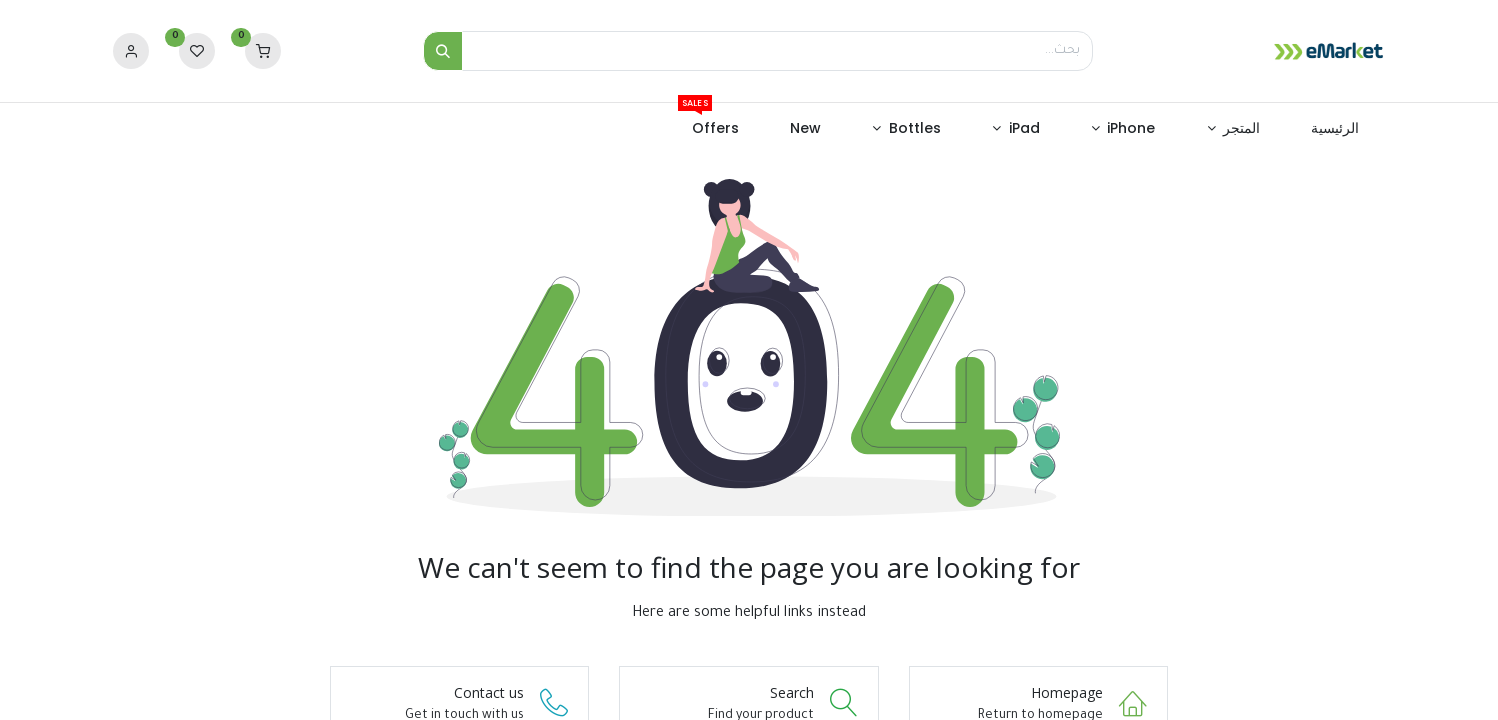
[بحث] (443, 51)
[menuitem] (1335, 129)
